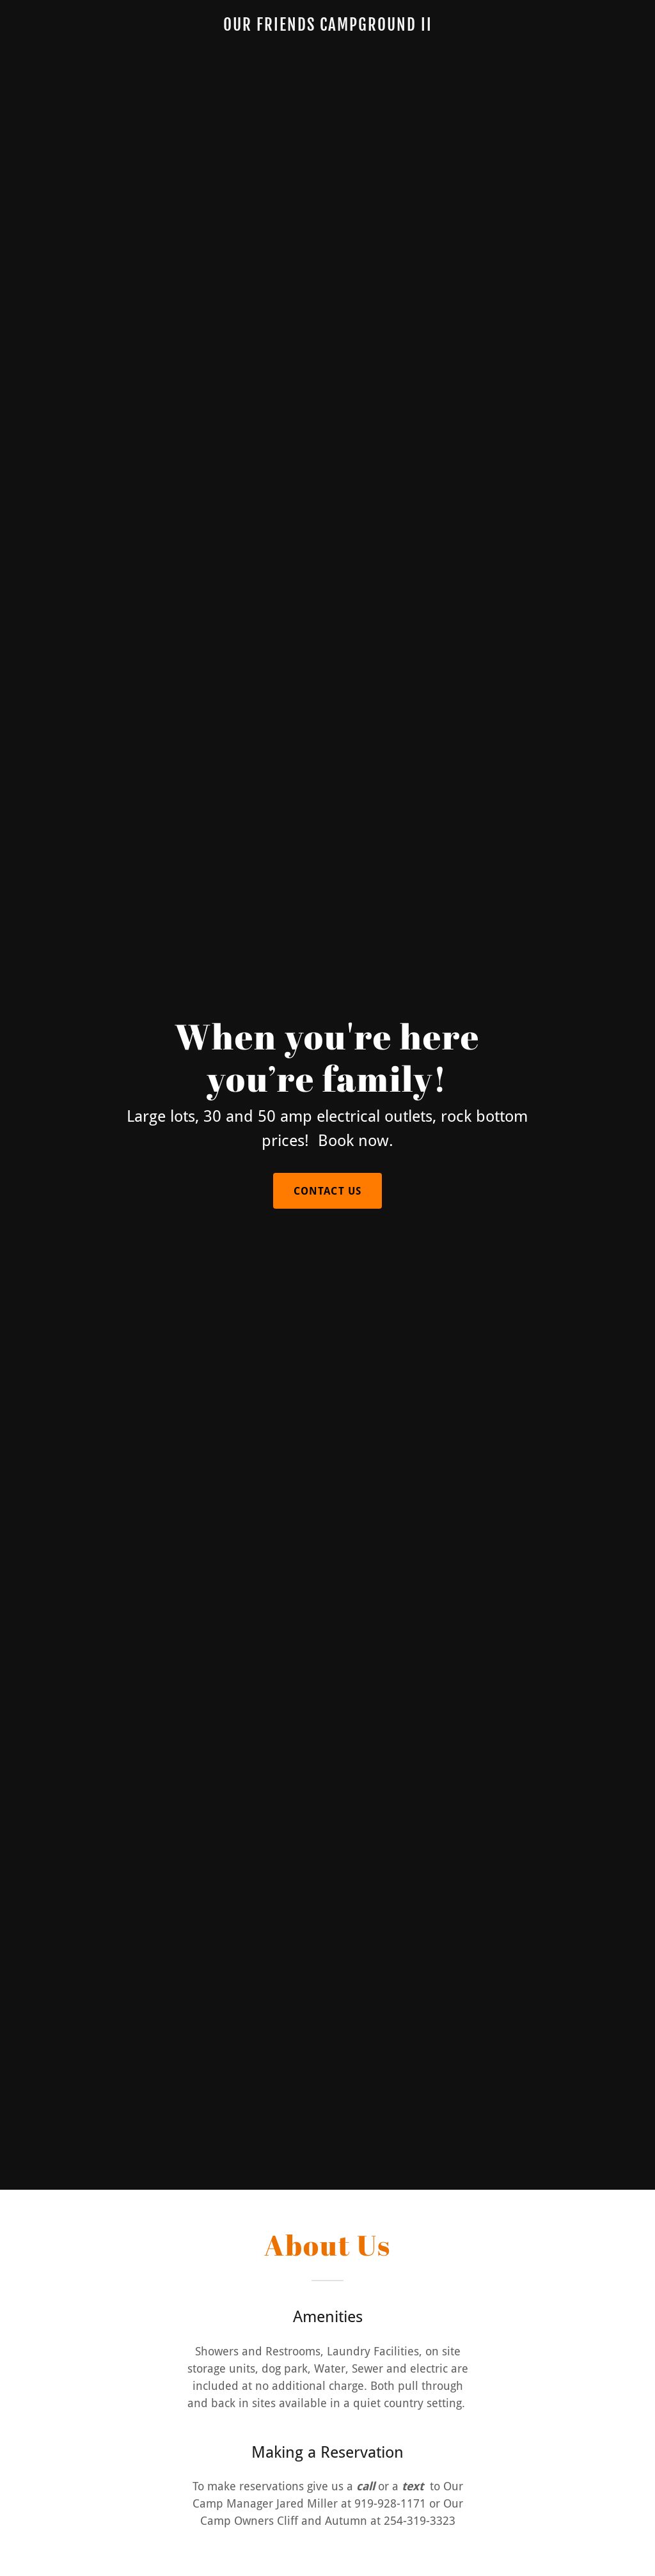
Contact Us (327, 1191)
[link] (327, 26)
